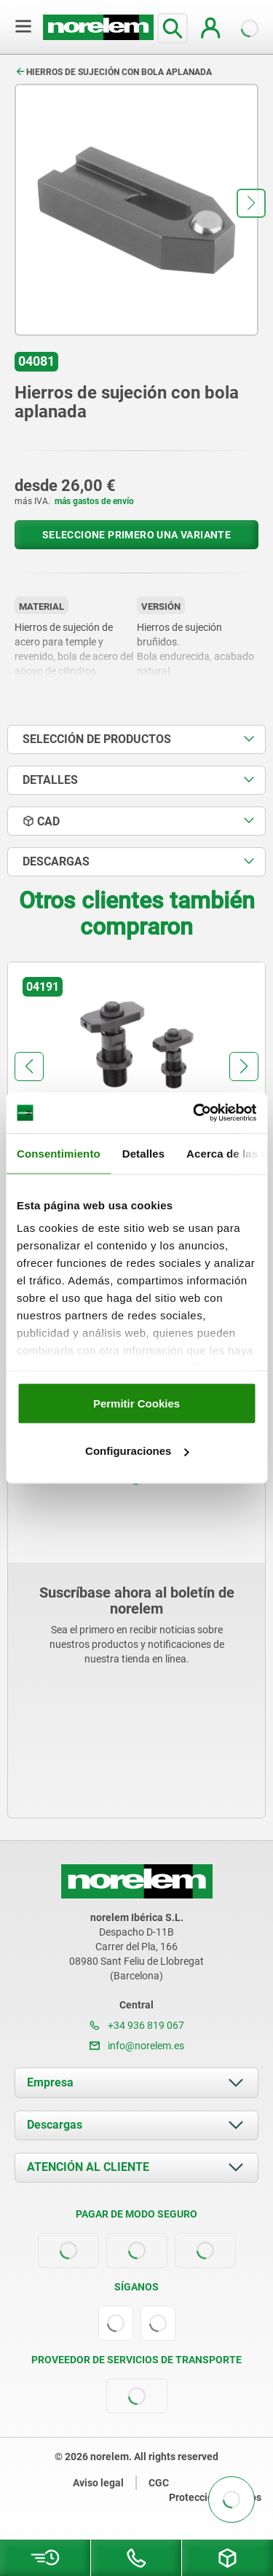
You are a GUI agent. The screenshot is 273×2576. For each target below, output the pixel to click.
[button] (251, 203)
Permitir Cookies (136, 1403)
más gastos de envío (94, 501)
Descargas (54, 2125)
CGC (159, 2483)
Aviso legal (98, 2483)
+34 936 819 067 (137, 2025)
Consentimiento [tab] (58, 1153)
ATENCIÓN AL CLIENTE (88, 2167)
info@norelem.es (137, 2045)
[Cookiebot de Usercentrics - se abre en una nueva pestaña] (194, 1113)
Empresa (50, 2082)
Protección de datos (215, 2497)
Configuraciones (137, 1451)
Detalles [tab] (143, 1153)
